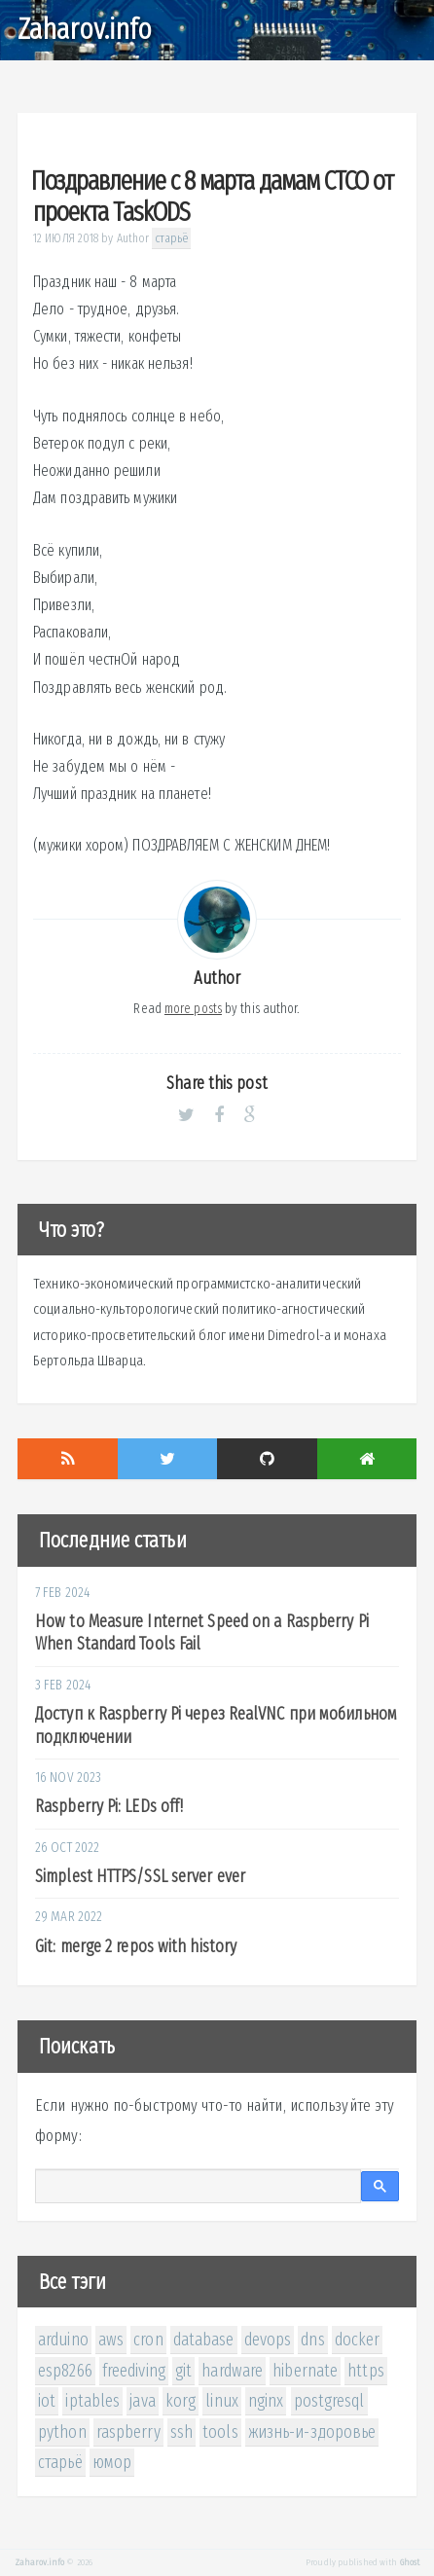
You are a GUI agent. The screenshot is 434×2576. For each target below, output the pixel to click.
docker (357, 2339)
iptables (92, 2401)
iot (46, 2401)
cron (148, 2339)
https (365, 2370)
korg (180, 2401)
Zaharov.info (85, 29)
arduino (63, 2339)
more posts (193, 1008)
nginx (266, 2401)
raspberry (128, 2432)
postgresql (329, 2401)
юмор (111, 2462)
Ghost (410, 2562)
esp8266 (65, 2370)
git (183, 2370)
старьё (171, 238)
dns (312, 2339)
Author (133, 238)
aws (111, 2339)
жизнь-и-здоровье (312, 2432)
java (142, 2401)
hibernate (305, 2370)
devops (268, 2339)
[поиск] (198, 2186)
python (62, 2432)
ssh (181, 2432)
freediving (133, 2370)
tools (220, 2432)
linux (221, 2401)
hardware (232, 2370)
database (204, 2339)
